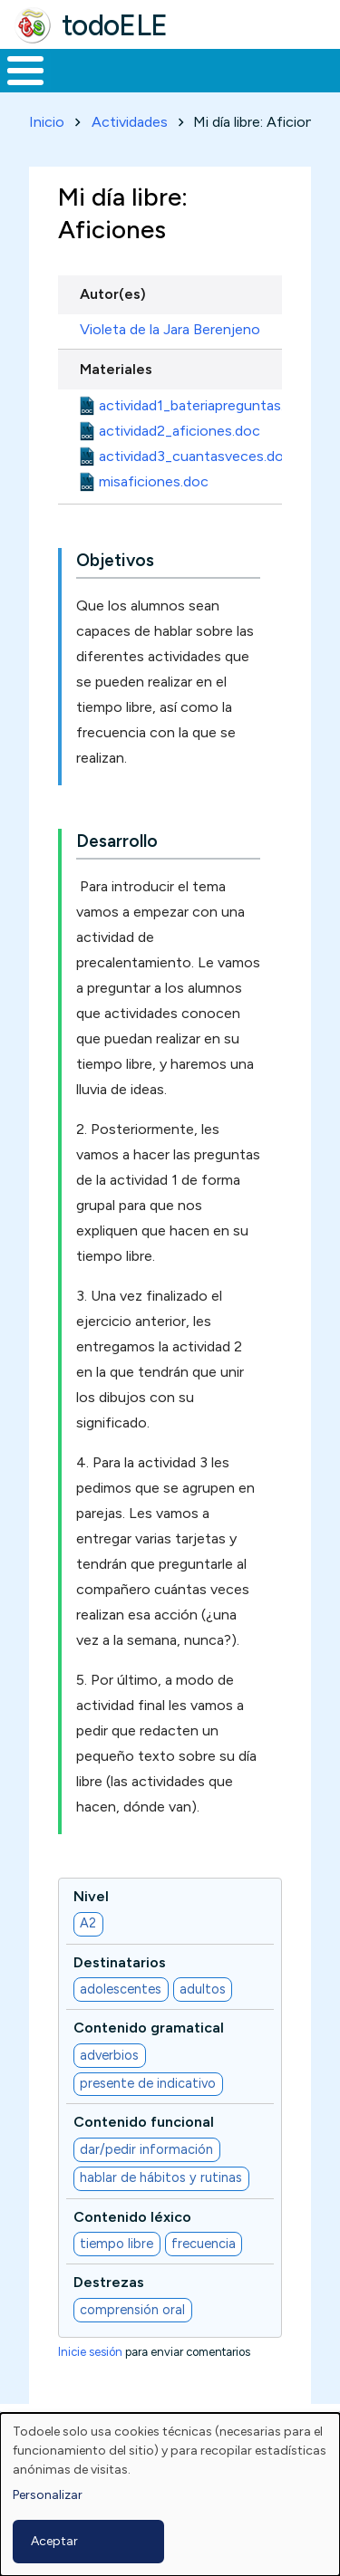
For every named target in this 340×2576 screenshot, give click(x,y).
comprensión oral (132, 2310)
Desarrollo (117, 841)
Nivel (91, 1896)
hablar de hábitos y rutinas (161, 2177)
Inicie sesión (90, 2352)
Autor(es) (113, 294)
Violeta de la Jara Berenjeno (170, 329)
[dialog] (170, 2494)
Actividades (130, 121)
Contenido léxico (132, 2216)
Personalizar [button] (48, 2495)
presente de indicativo (148, 2083)
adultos (203, 1989)
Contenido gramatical (148, 2027)
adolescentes (120, 1989)
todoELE (115, 25)
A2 (88, 1923)
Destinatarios (119, 1962)
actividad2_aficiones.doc (179, 430)
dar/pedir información (146, 2149)
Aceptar (54, 2541)
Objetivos (115, 560)
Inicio (46, 121)
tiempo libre (116, 2243)
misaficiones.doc (154, 481)
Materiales (116, 369)
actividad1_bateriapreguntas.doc (204, 405)
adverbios (109, 2055)
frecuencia (203, 2243)
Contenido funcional (143, 2121)
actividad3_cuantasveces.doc (195, 456)
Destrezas (108, 2282)
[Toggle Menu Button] (25, 70)
